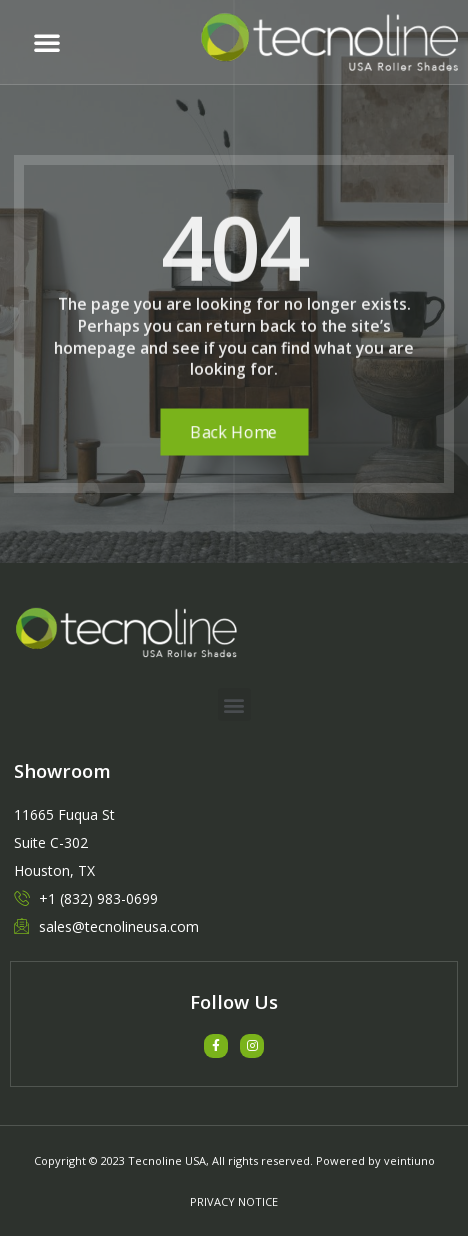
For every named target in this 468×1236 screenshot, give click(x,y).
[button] (47, 42)
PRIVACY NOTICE (234, 1201)
